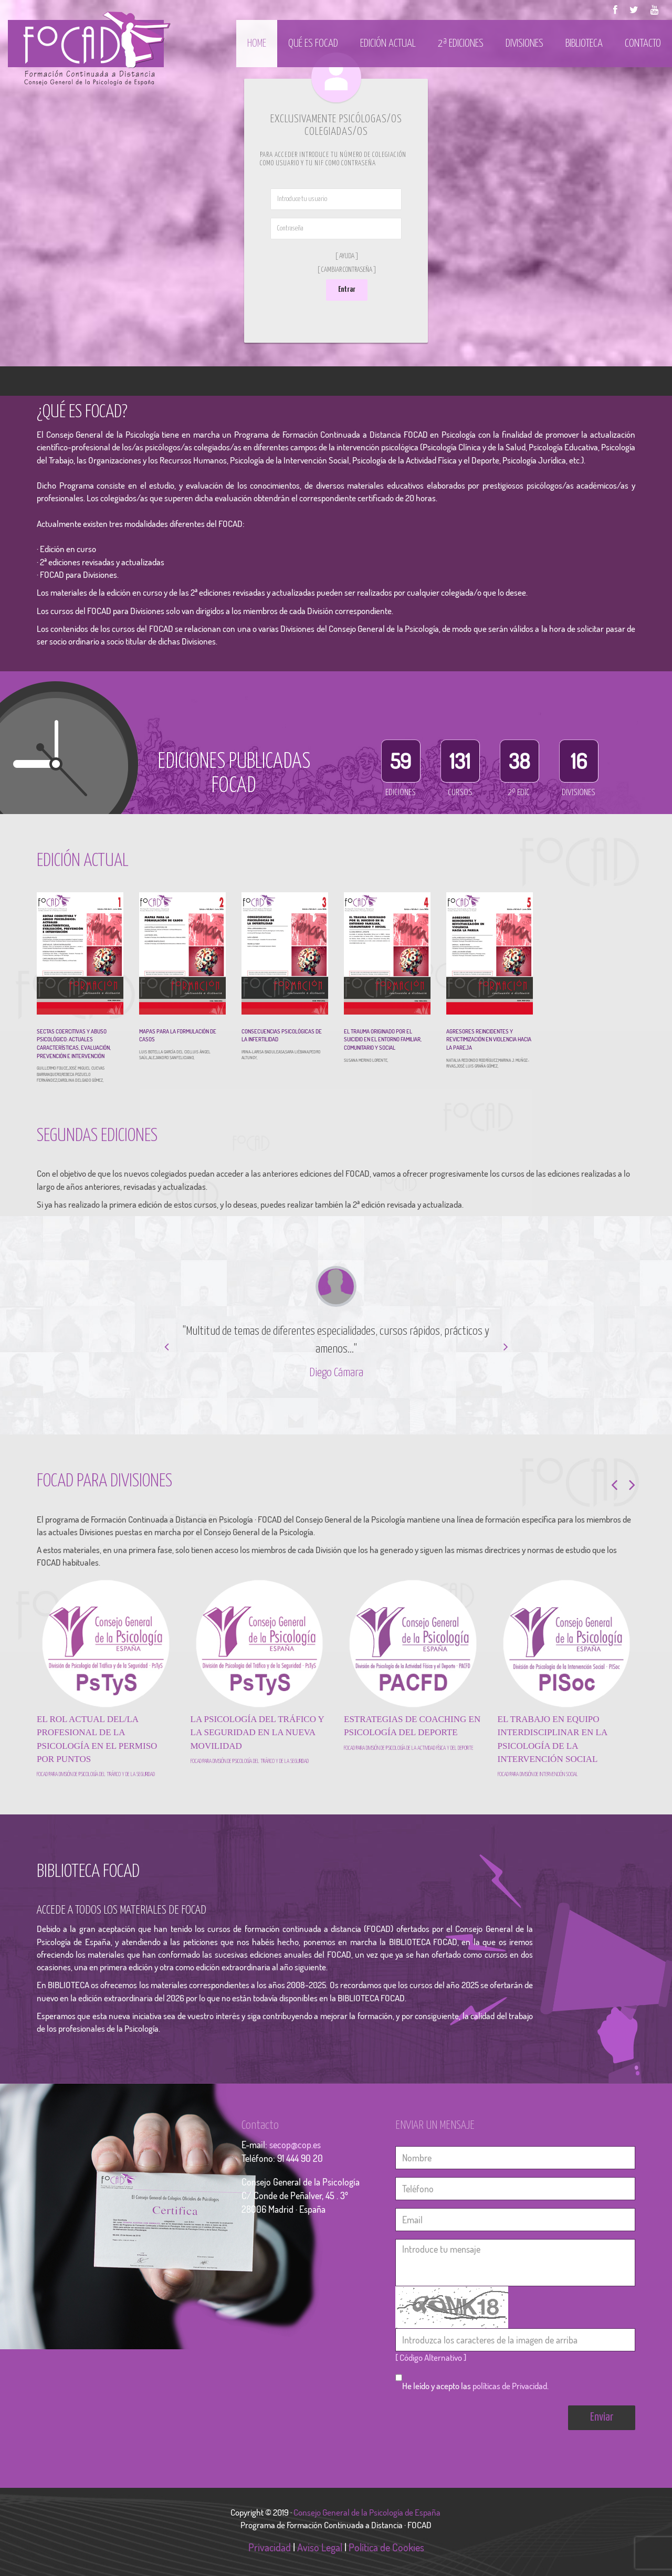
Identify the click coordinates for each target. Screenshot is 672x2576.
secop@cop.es (295, 2144)
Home (256, 43)
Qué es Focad (313, 43)
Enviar (601, 2417)
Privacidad (269, 2547)
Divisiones (524, 43)
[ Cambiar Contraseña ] (346, 270)
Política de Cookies (386, 2547)
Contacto (643, 43)
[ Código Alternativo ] (430, 2357)
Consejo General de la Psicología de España (367, 2512)
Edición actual (388, 43)
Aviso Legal (319, 2547)
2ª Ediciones (461, 43)
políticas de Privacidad (509, 2385)
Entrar (346, 289)
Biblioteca (584, 43)
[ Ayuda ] (347, 256)
